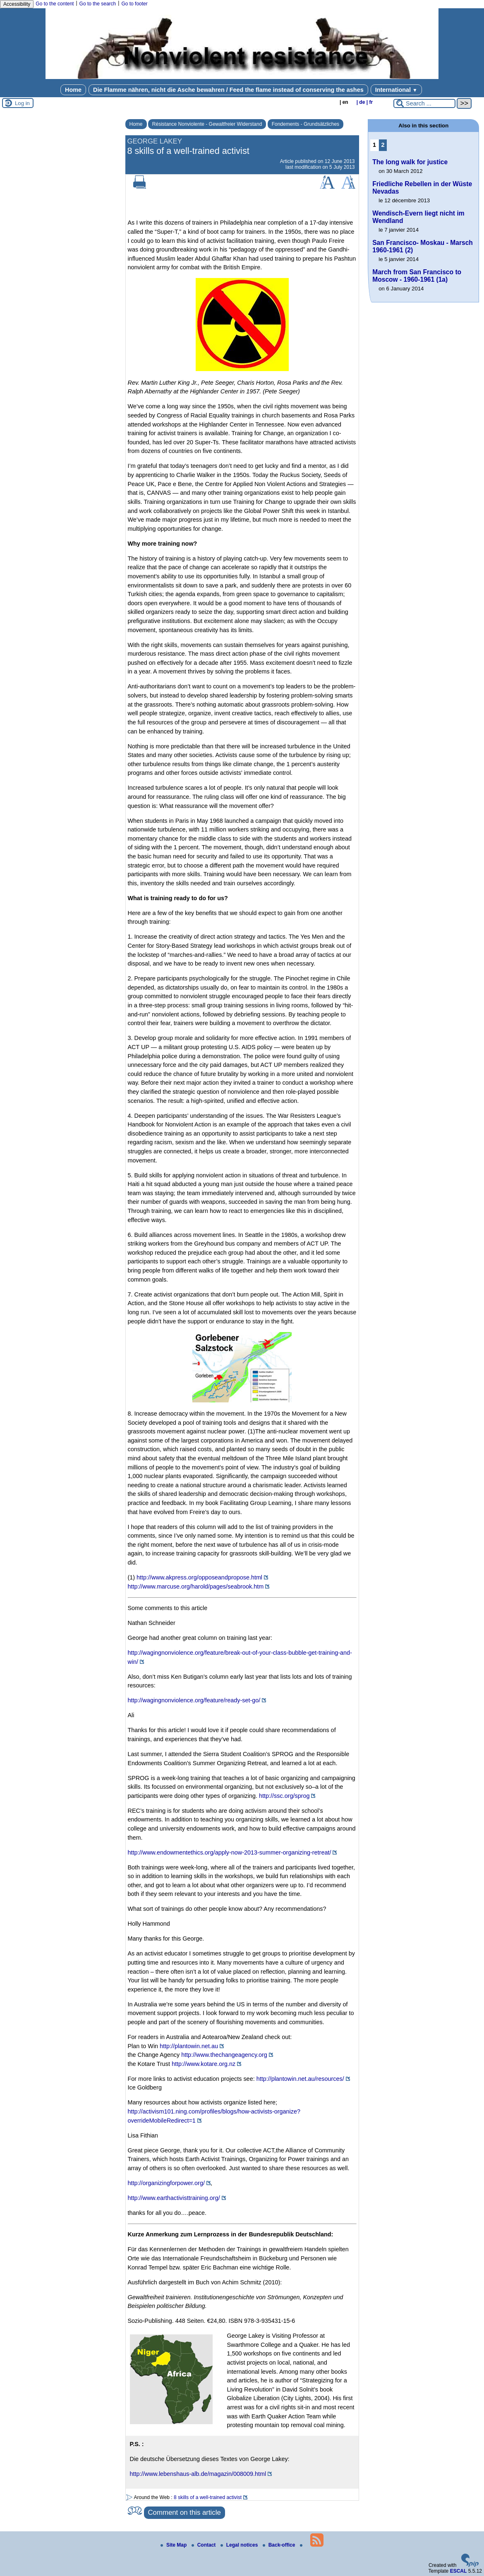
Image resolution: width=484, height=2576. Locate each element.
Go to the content (55, 4)
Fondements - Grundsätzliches (305, 124)
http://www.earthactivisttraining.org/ (174, 2198)
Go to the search (97, 4)
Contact (204, 2545)
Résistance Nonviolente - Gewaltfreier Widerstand (207, 124)
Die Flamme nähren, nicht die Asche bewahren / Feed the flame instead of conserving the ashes (228, 89)
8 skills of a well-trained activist (208, 2497)
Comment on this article (184, 2512)
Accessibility (16, 4)
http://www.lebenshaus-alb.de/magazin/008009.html (198, 2474)
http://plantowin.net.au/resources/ (300, 2078)
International (396, 89)
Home (73, 89)
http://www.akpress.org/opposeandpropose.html (199, 1577)
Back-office (280, 2545)
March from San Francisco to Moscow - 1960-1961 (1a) (416, 275)
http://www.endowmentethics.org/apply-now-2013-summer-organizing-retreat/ (229, 1852)
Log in (22, 103)
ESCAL (458, 2571)
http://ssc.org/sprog (284, 1795)
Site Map (174, 2545)
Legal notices (239, 2545)
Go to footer (134, 4)
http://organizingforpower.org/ (166, 2183)
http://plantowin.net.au (189, 2046)
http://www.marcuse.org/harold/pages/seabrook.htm (196, 1586)
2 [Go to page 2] (382, 144)
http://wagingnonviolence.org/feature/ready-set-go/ (194, 1700)
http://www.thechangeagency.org (224, 2054)
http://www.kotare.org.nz (203, 2064)
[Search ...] (424, 103)
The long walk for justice (410, 161)
